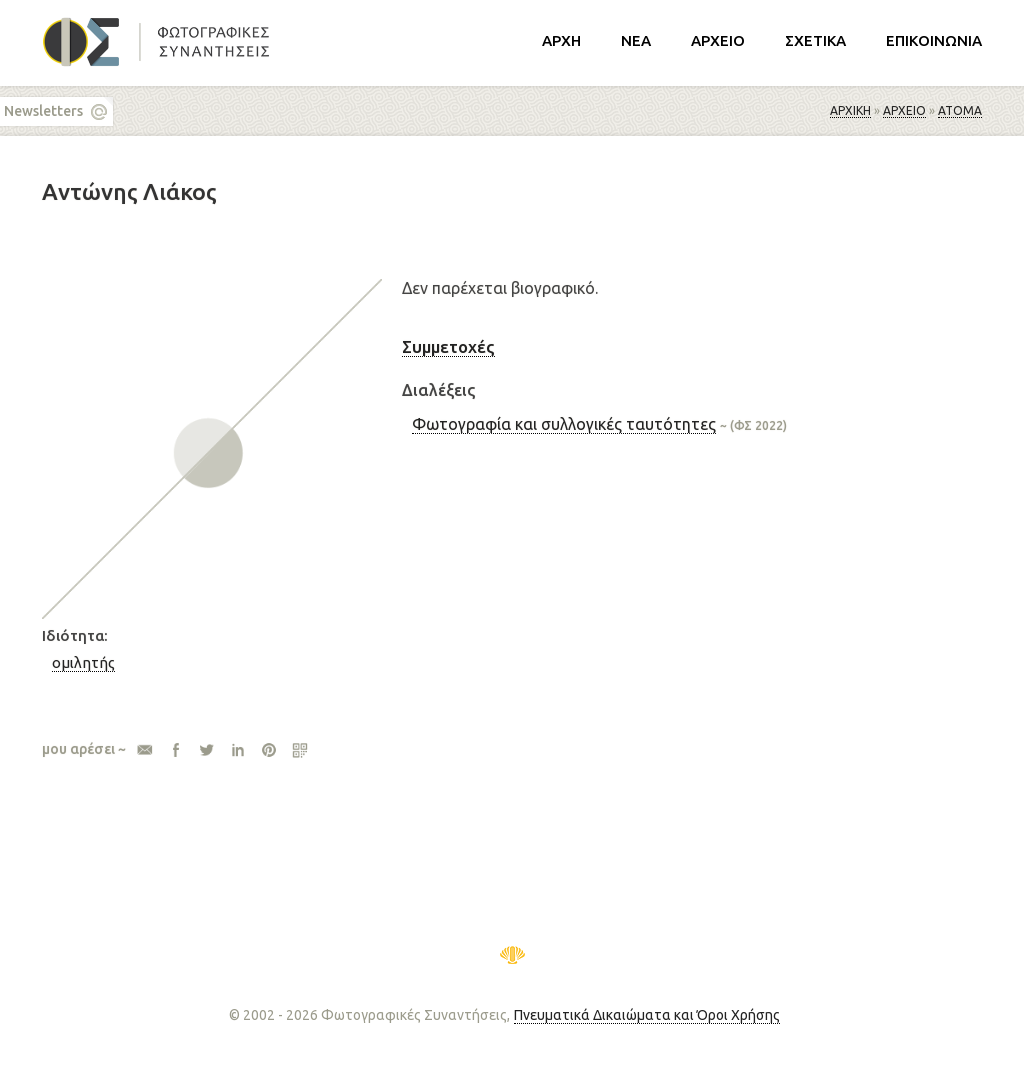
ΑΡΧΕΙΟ (718, 40)
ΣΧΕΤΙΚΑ (815, 40)
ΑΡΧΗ (561, 40)
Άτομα (960, 110)
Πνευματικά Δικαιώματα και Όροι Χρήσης (647, 1015)
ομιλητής (83, 662)
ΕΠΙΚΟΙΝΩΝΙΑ (934, 40)
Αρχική (850, 110)
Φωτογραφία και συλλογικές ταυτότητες (564, 424)
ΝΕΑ (636, 40)
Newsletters (43, 111)
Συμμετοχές (448, 346)
